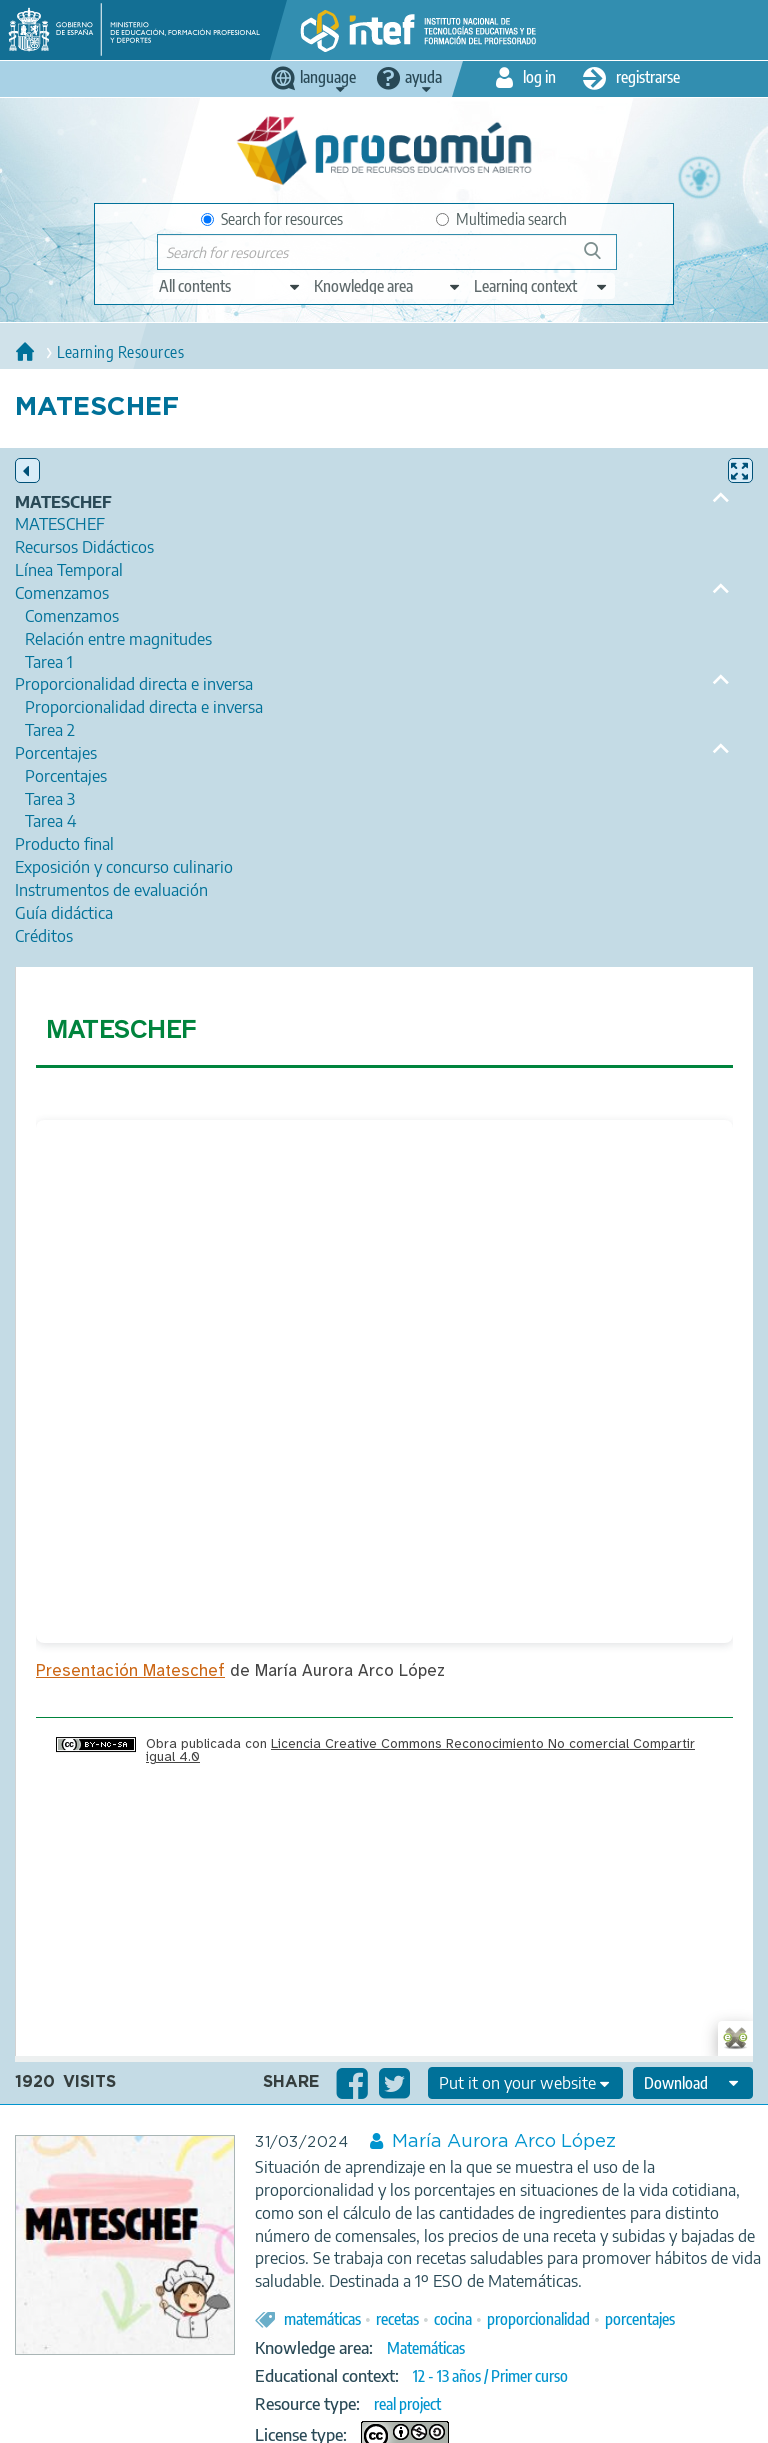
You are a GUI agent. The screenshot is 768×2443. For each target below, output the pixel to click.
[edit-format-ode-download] (693, 2083)
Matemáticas (426, 2348)
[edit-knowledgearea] (388, 286)
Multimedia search (501, 219)
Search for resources (272, 219)
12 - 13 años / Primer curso (490, 2376)
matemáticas (322, 2319)
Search (602, 258)
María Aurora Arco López (504, 2142)
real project (407, 2404)
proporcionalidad (538, 2319)
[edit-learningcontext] (541, 286)
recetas (397, 2319)
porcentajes (640, 2319)
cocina (453, 2319)
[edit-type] (230, 286)
